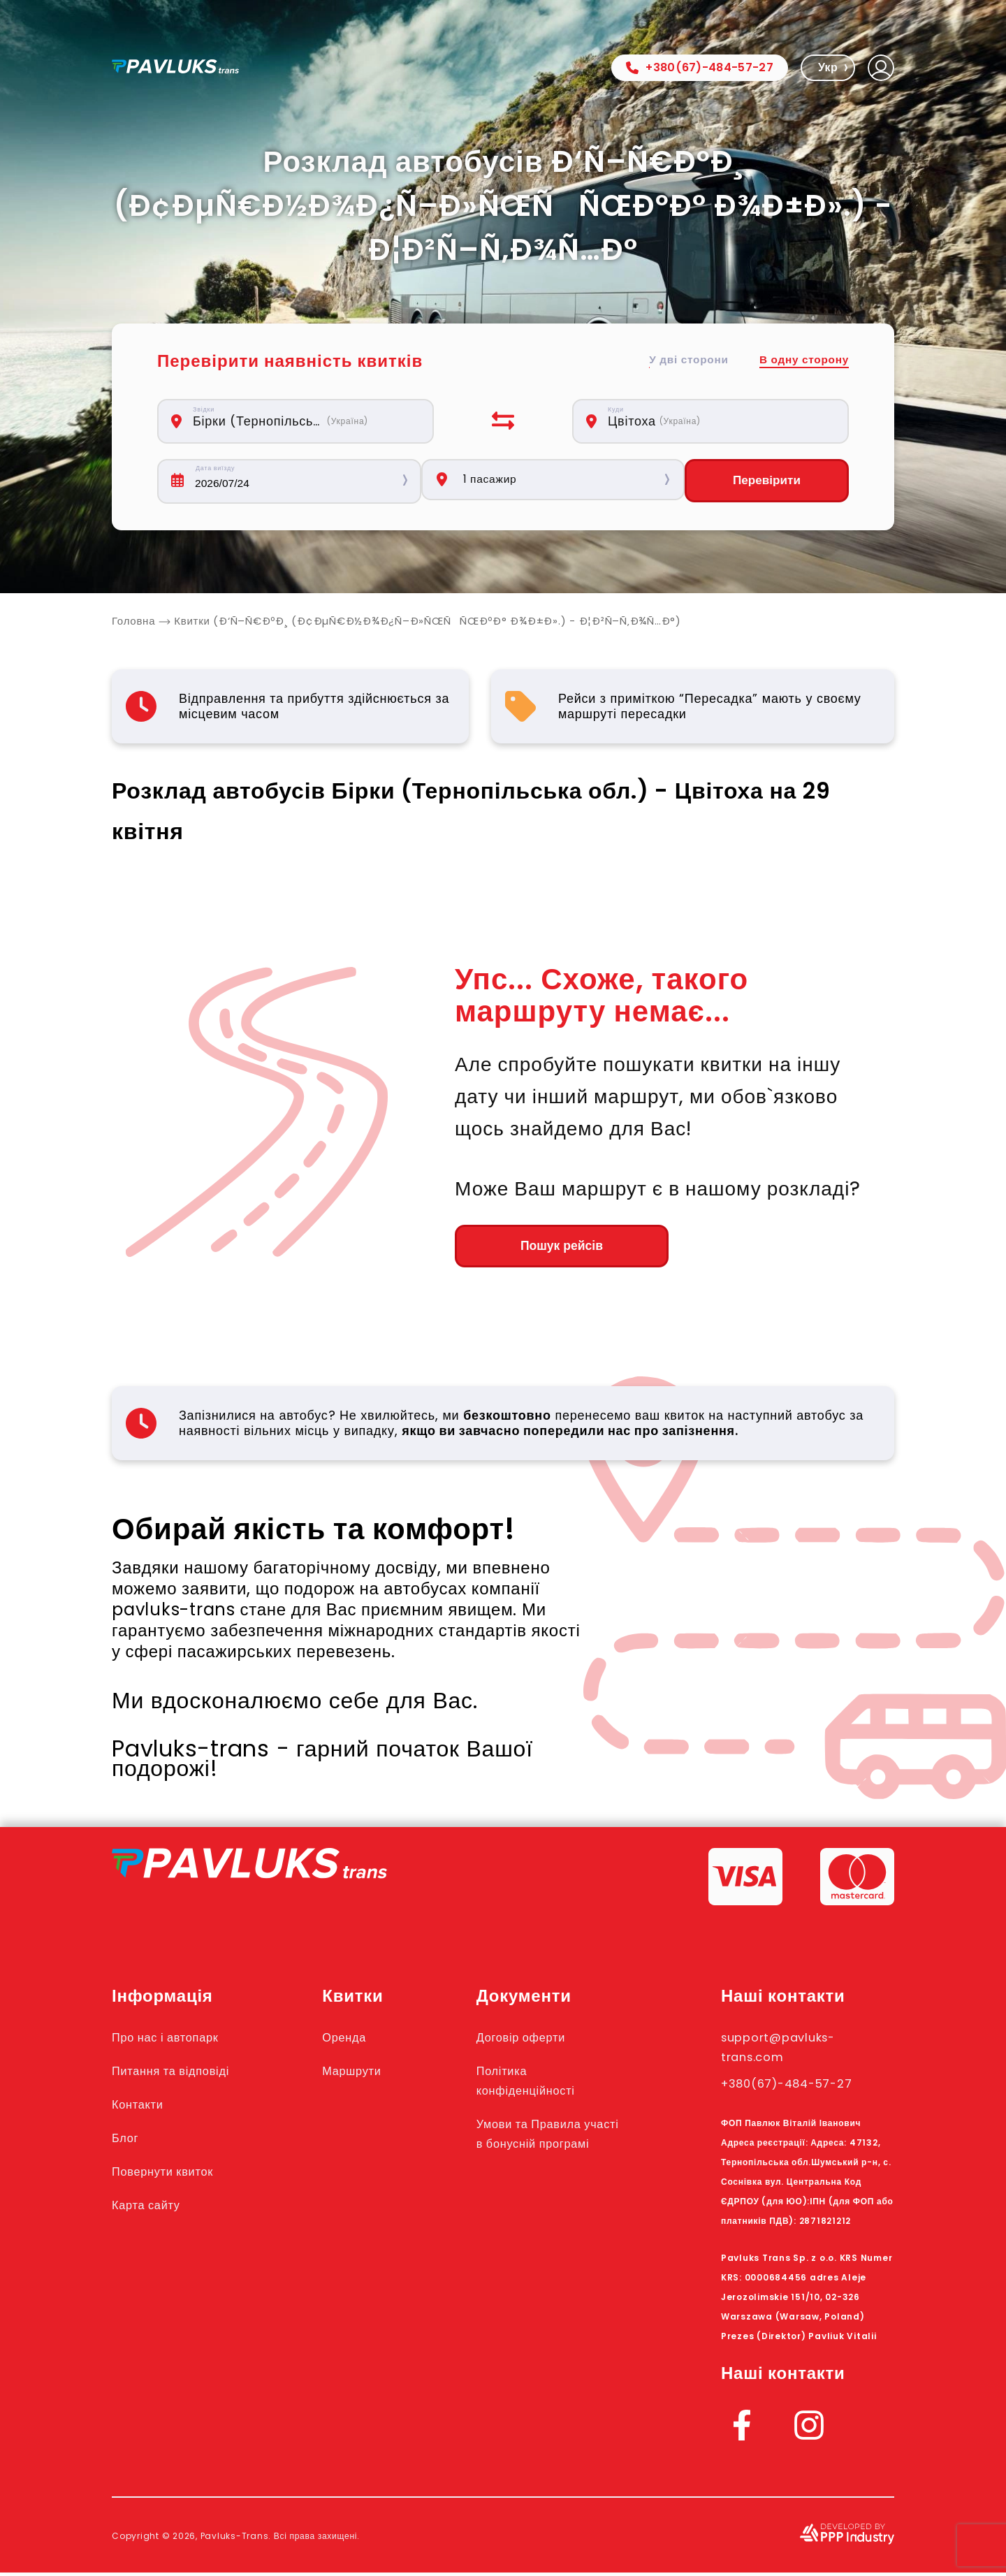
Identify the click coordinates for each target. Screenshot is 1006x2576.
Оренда (361, 2040)
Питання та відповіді (183, 2073)
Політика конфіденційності (548, 2083)
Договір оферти (542, 2040)
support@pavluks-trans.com (791, 2049)
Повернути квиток (173, 2174)
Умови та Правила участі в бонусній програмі (551, 2146)
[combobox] (303, 421)
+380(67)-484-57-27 (699, 67)
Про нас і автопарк (176, 2040)
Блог (128, 2141)
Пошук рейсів (531, 1249)
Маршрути (371, 2073)
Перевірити (766, 481)
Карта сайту (153, 2208)
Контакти (143, 2107)
